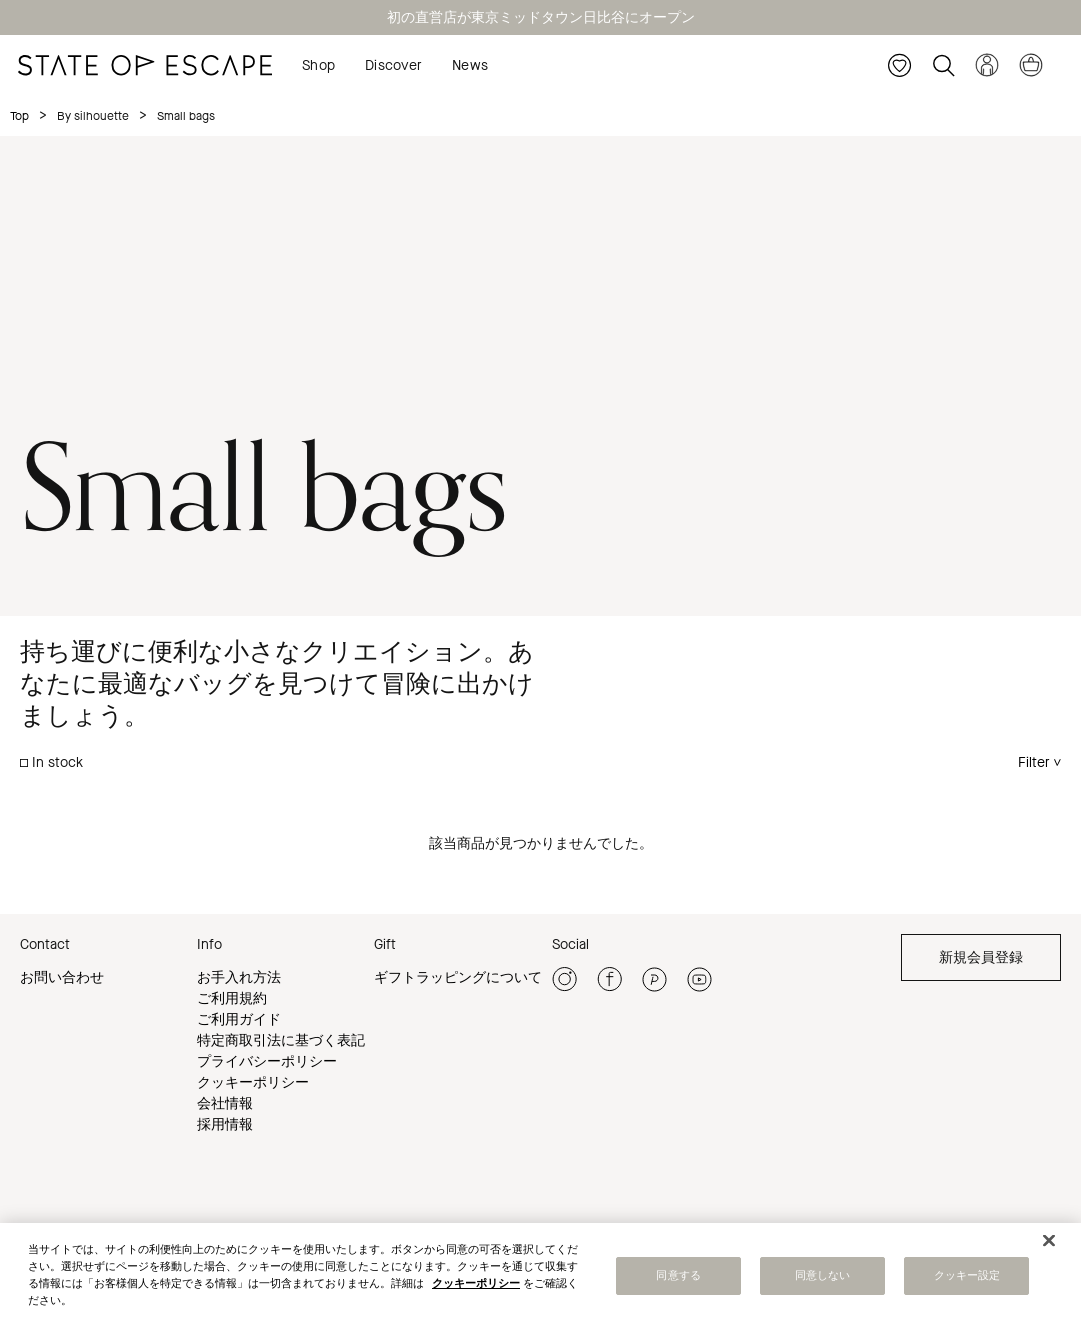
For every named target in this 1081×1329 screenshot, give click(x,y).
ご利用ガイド (239, 1019)
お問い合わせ (62, 977)
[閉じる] (1049, 1242)
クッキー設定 (967, 1277)
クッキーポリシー (253, 1082)
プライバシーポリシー (267, 1061)
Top (19, 116)
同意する (678, 1277)
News (470, 65)
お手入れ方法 (239, 977)
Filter (1034, 762)
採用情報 (225, 1124)
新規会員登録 (981, 957)
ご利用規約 (232, 998)
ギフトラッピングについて (458, 977)
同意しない (823, 1277)
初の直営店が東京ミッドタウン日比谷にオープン (541, 17)
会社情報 (225, 1103)
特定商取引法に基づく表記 (281, 1040)
